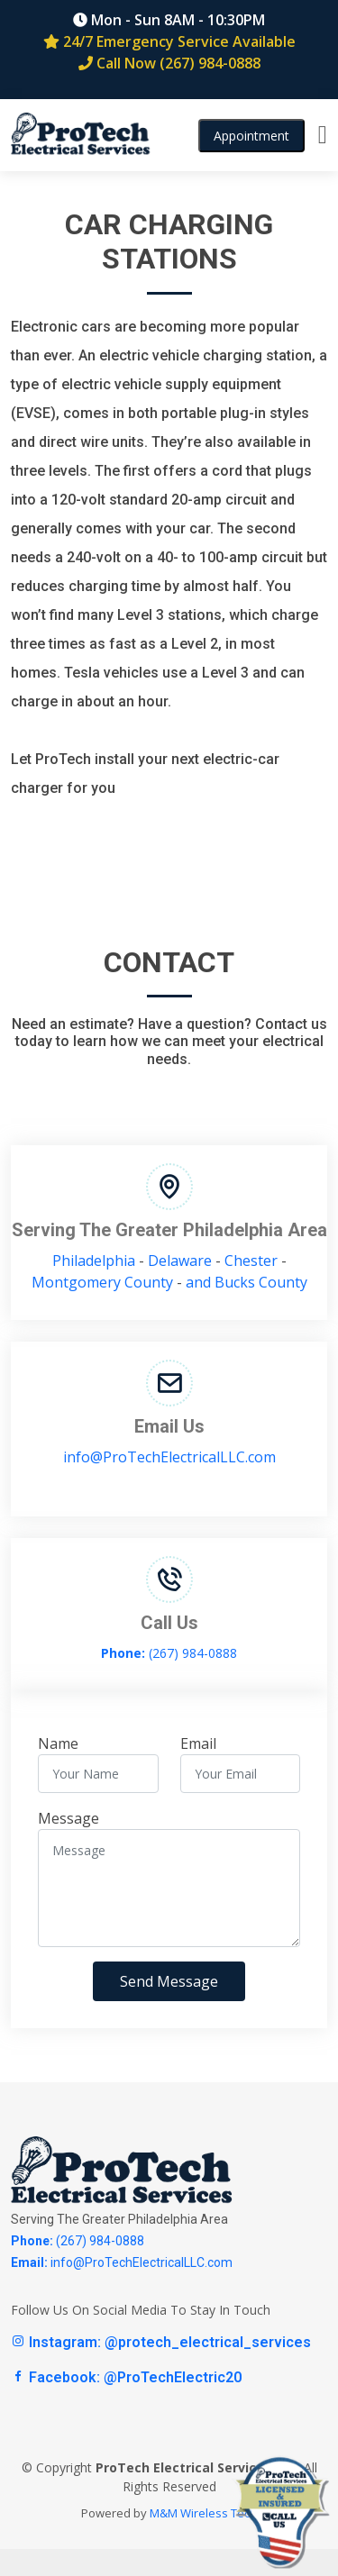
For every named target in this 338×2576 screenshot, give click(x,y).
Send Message (169, 1981)
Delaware (180, 1260)
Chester (251, 1260)
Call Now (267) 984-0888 (169, 63)
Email (198, 1743)
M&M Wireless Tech (203, 2513)
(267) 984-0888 (169, 1652)
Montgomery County (102, 1282)
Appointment (251, 135)
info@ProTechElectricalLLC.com (169, 1457)
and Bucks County (246, 1282)
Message (68, 1818)
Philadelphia (93, 1260)
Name (58, 1743)
